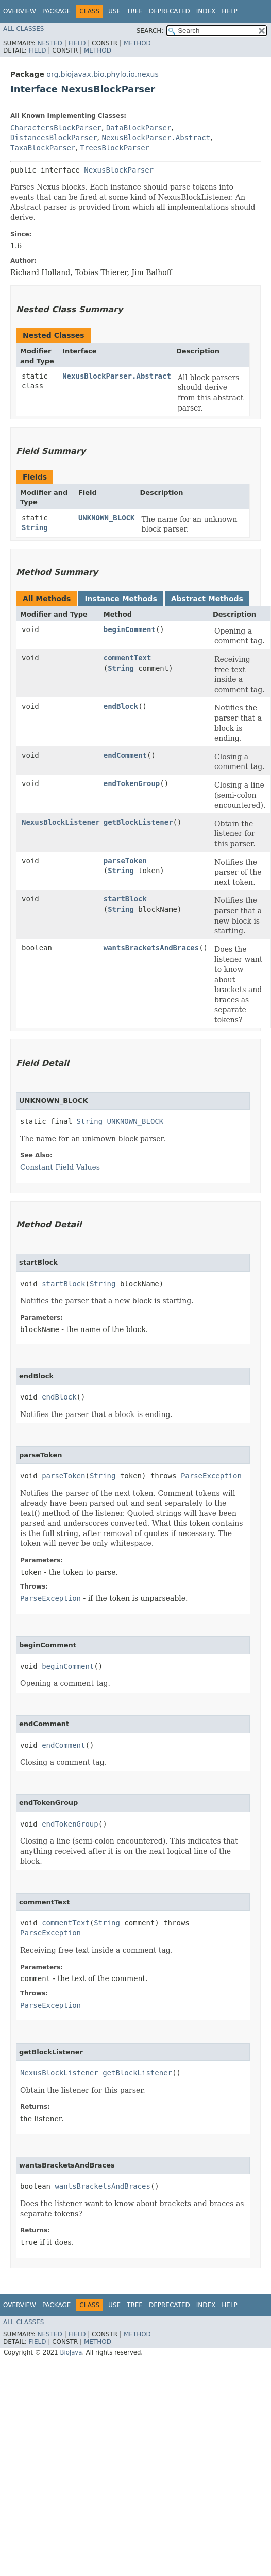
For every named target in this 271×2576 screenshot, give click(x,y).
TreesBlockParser (114, 148)
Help (230, 11)
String (35, 527)
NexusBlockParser (119, 170)
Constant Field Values (60, 1167)
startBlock (125, 899)
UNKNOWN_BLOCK (106, 518)
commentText (127, 658)
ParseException (211, 1476)
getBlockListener (138, 822)
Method (137, 43)
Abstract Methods (207, 598)
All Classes (23, 28)
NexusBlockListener (61, 822)
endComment (125, 755)
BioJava (71, 2352)
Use (114, 11)
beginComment (130, 629)
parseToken (125, 861)
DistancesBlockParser (53, 137)
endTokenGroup (132, 783)
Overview (19, 11)
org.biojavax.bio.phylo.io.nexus (102, 74)
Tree (135, 11)
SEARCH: (150, 31)
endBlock (121, 706)
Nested (49, 43)
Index (206, 11)
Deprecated (169, 11)
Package (56, 11)
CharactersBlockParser (55, 128)
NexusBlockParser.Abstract (155, 137)
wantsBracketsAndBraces (151, 948)
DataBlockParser (138, 128)
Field (77, 43)
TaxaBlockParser (42, 148)
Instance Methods (120, 598)
